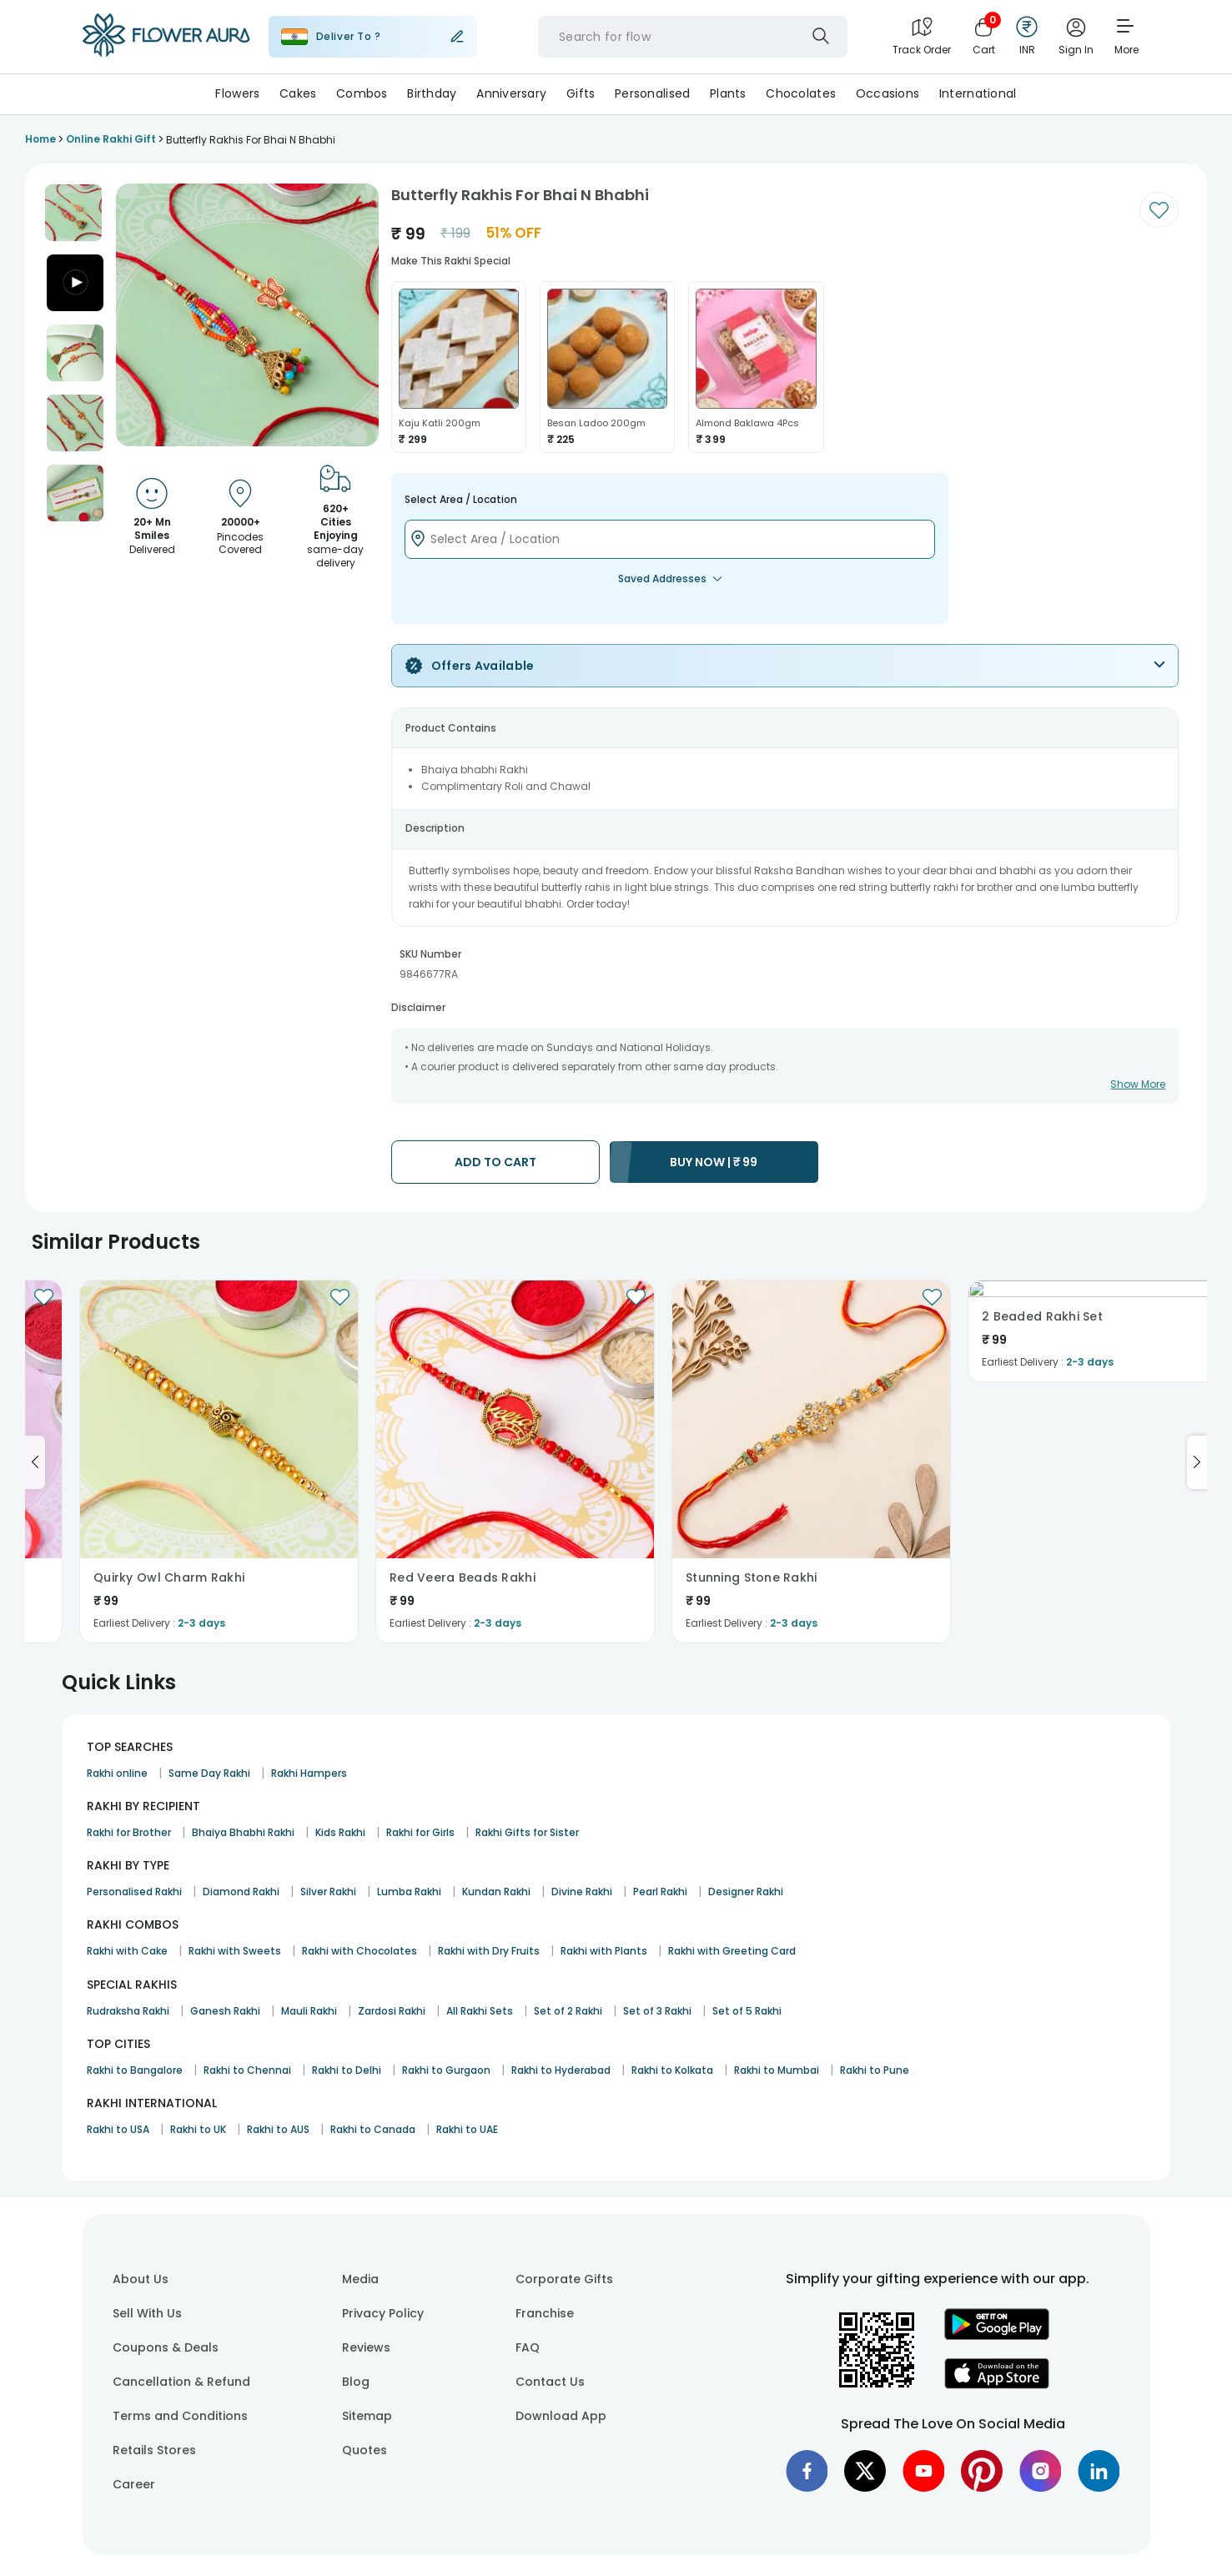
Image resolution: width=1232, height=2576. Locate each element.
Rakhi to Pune (874, 2070)
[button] (73, 212)
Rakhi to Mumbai (776, 2070)
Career (134, 2484)
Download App (560, 2415)
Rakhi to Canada (372, 2129)
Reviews (366, 2347)
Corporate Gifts (564, 2279)
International (978, 93)
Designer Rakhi (745, 1891)
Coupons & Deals (166, 2347)
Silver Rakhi (328, 1891)
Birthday (431, 93)
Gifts (580, 93)
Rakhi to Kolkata (672, 2070)
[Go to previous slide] (35, 1462)
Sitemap (367, 2415)
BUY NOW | (714, 1162)
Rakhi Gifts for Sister (527, 1832)
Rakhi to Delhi (346, 2070)
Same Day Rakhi (209, 1773)
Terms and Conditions (180, 2415)
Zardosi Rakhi (391, 2011)
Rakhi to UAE (467, 2129)
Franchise (544, 2313)
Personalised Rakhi (134, 1891)
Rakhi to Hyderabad (561, 2070)
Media (360, 2279)
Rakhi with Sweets (235, 1951)
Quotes (364, 2450)
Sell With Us (147, 2313)
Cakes (297, 93)
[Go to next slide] (1197, 1462)
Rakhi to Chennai (247, 2070)
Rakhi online (117, 1773)
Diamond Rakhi (241, 1891)
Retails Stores (154, 2450)
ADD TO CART (495, 1162)
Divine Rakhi (581, 1891)
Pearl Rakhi (660, 1891)
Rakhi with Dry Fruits (489, 1951)
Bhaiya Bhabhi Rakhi (243, 1832)
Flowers (237, 93)
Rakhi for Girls (420, 1832)
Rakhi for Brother (129, 1832)
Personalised (652, 93)
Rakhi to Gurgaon (446, 2070)
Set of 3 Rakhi (657, 2011)
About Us (140, 2279)
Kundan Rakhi (496, 1891)
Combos (362, 93)
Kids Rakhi (340, 1832)
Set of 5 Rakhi (747, 2011)
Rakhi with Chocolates (359, 1951)
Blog (356, 2381)
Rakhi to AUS (278, 2129)
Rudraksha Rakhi (128, 2011)
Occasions (888, 93)
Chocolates (801, 93)
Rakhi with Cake (127, 1951)
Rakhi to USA (118, 2129)
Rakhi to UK (198, 2129)
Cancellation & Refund (181, 2381)
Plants (728, 93)
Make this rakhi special (450, 261)
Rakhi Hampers (309, 1773)
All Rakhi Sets (479, 2011)
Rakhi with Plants (604, 1951)
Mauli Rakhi (309, 2011)
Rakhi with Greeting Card (732, 1951)
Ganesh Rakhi (225, 2011)
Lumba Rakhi (409, 1891)
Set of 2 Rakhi (568, 2011)
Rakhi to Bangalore (135, 2070)
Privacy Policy (383, 2313)
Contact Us (550, 2381)
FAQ (527, 2347)
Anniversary (511, 93)
